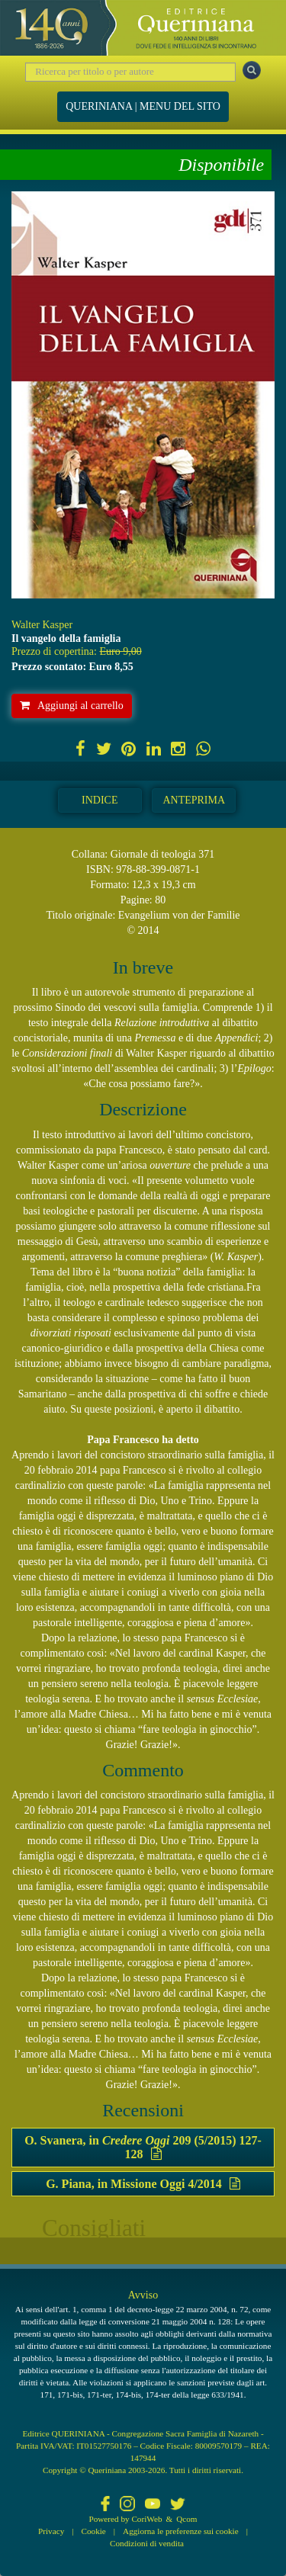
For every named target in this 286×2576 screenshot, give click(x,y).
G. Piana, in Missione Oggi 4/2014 (143, 2183)
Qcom (186, 2518)
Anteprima (193, 800)
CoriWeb (146, 2518)
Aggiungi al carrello (72, 705)
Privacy (51, 2531)
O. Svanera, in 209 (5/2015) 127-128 (143, 2147)
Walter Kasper (41, 624)
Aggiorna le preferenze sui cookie (181, 2531)
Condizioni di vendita (147, 2543)
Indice (99, 800)
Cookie (94, 2531)
